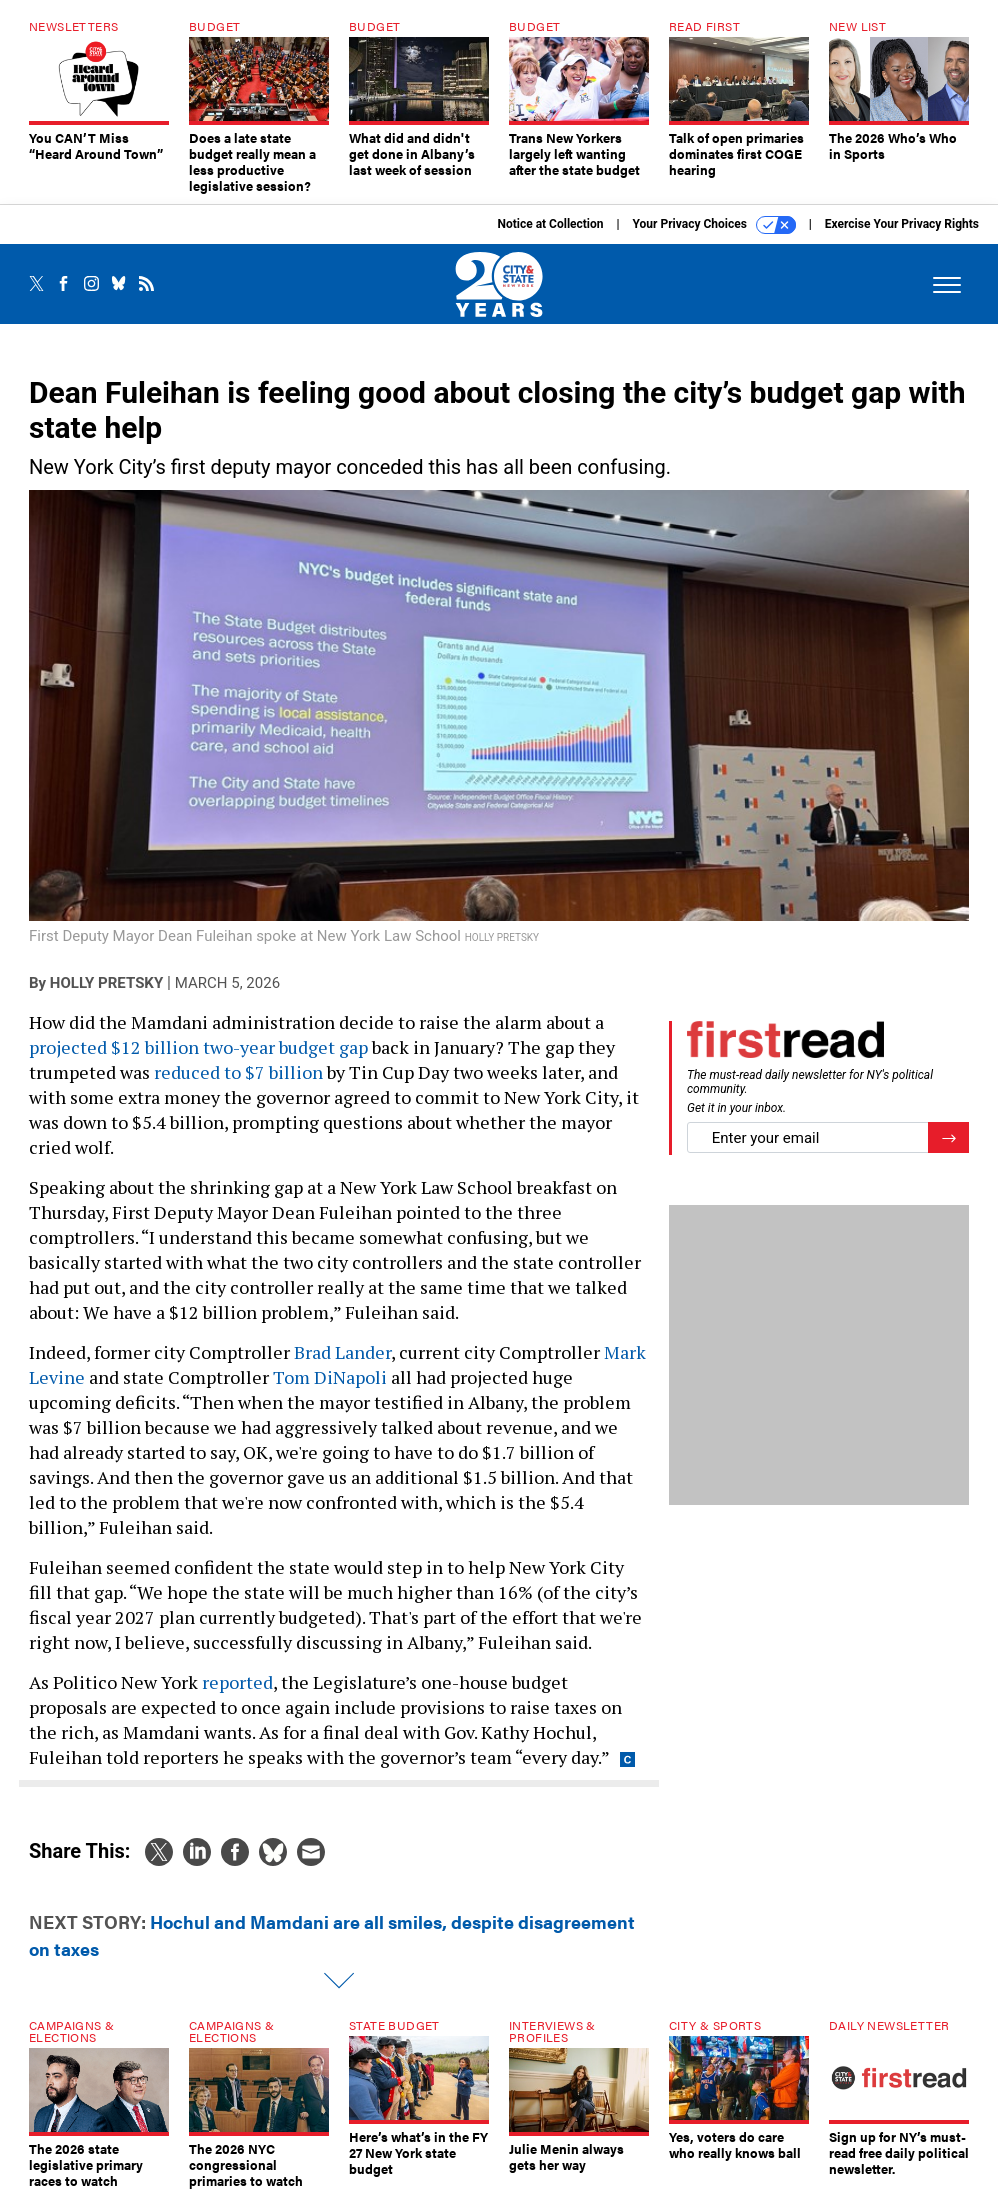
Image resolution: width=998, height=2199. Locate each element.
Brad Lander (342, 1352)
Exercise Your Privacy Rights (902, 224)
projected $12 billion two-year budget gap (198, 1047)
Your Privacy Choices (714, 225)
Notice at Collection (550, 224)
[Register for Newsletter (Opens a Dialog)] (948, 1137)
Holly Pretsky (106, 983)
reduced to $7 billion (238, 1072)
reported (237, 1682)
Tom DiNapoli (330, 1377)
